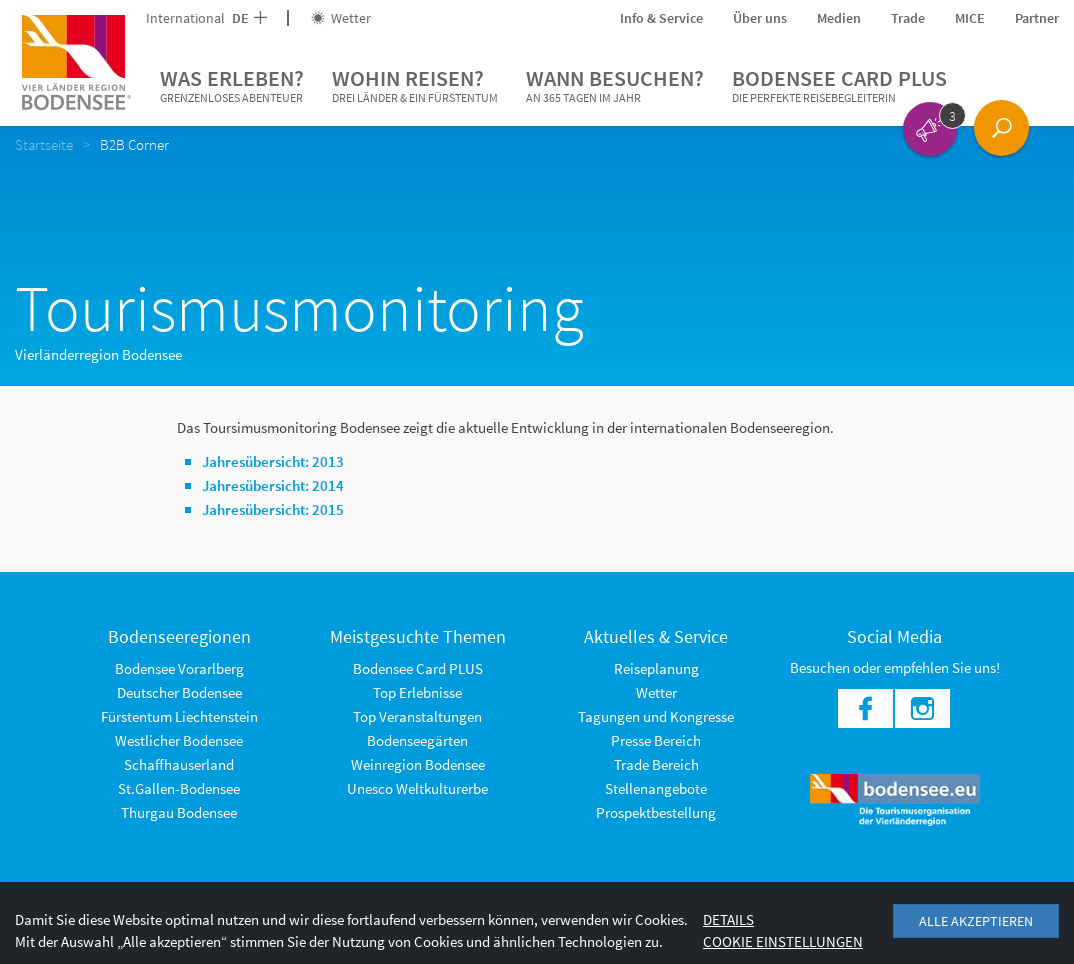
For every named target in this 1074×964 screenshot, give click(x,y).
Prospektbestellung (656, 812)
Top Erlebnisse (417, 692)
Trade (908, 18)
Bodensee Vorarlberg (179, 668)
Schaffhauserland (179, 764)
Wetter (341, 18)
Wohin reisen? (415, 86)
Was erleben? (232, 86)
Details (728, 919)
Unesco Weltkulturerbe (417, 788)
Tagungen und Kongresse (656, 716)
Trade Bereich (656, 764)
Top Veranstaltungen (417, 716)
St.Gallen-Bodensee (179, 788)
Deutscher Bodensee (179, 692)
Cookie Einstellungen (783, 941)
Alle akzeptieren (976, 921)
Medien (839, 18)
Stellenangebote (656, 788)
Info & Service (661, 18)
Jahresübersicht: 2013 (273, 461)
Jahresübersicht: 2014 (273, 485)
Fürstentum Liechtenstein (179, 716)
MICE (970, 18)
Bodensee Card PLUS (839, 86)
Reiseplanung (656, 668)
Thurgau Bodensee (179, 812)
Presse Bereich (656, 740)
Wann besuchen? (615, 86)
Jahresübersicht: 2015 (273, 509)
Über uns (760, 18)
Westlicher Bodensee (179, 740)
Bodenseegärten (417, 740)
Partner (1037, 18)
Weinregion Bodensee (418, 764)
